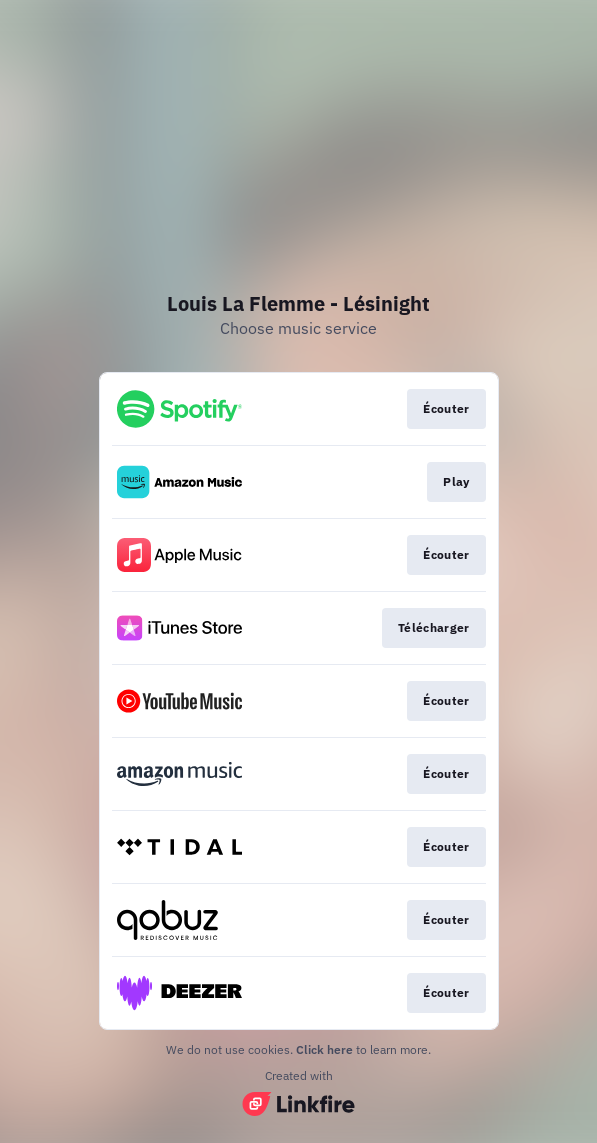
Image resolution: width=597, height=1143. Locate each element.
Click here (324, 1049)
